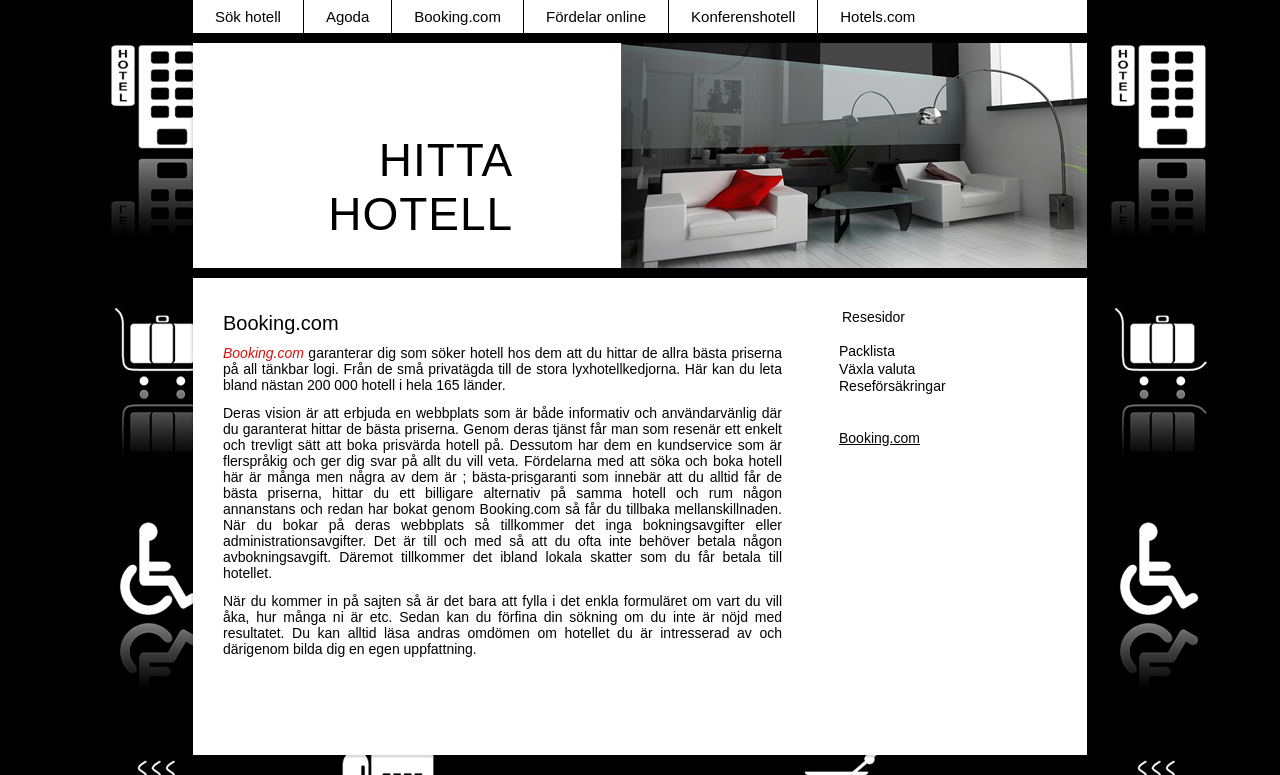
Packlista (867, 351)
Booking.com (457, 16)
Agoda (347, 16)
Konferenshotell (743, 16)
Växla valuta (877, 369)
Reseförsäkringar (892, 386)
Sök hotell (248, 16)
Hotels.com (877, 16)
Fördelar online (596, 16)
